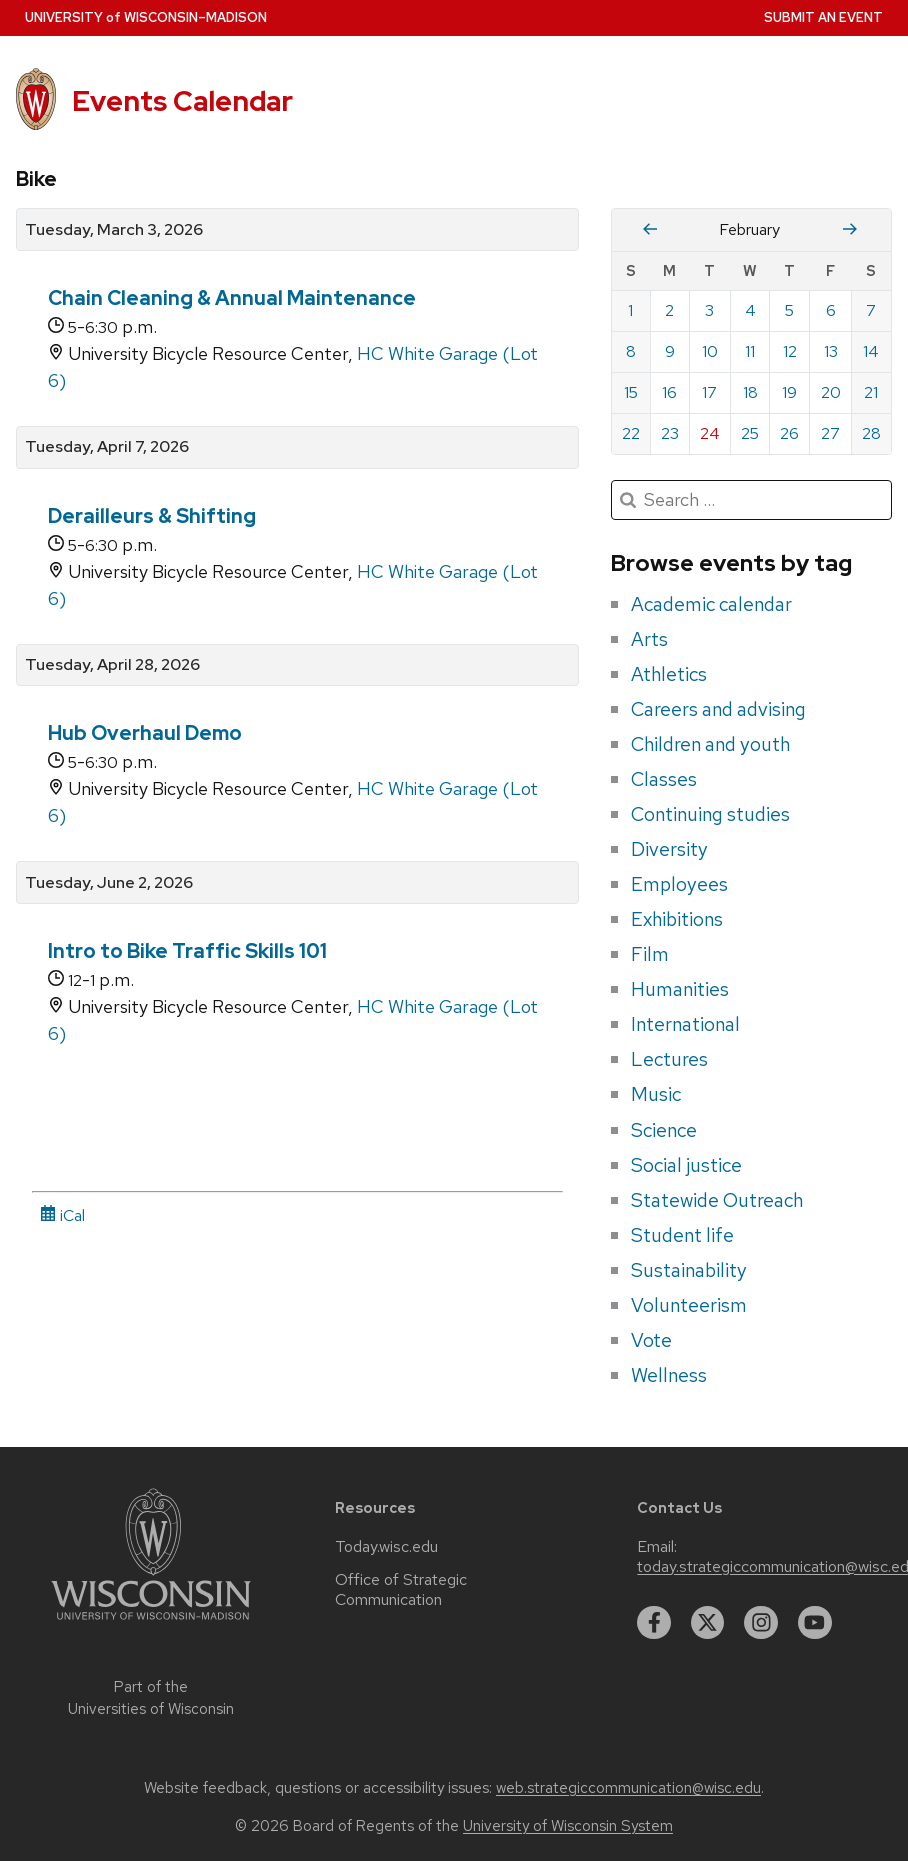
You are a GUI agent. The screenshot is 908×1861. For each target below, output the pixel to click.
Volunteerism (689, 1305)
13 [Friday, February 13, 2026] (831, 351)
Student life (682, 1235)
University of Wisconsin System (568, 1826)
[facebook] (654, 1623)
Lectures (669, 1059)
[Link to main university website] (151, 1623)
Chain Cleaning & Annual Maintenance (232, 298)
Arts (649, 639)
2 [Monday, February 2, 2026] (669, 310)
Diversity (669, 849)
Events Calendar (182, 101)
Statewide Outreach (717, 1200)
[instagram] (761, 1623)
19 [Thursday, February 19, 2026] (789, 392)
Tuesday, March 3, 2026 (114, 230)
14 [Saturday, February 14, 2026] (871, 351)
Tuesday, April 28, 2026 (112, 665)
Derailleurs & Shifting (152, 516)
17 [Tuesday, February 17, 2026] (709, 392)
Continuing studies (710, 814)
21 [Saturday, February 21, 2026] (871, 392)
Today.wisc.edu (386, 1547)
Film (650, 954)
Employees (679, 884)
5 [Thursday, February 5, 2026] (789, 310)
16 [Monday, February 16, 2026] (669, 392)
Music (656, 1094)
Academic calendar (711, 604)
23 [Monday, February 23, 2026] (670, 433)
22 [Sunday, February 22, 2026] (631, 433)
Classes (664, 779)
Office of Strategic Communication (401, 1590)
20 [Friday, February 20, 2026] (831, 392)
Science (664, 1130)
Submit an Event (823, 17)
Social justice (686, 1165)
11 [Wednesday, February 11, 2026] (750, 351)
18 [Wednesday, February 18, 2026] (750, 392)
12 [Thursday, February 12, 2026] (790, 351)
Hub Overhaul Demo (145, 733)
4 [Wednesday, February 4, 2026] (750, 310)
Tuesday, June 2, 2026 (109, 883)
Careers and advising (718, 709)
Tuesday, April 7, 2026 (107, 447)
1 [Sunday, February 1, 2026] (630, 310)
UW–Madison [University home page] (146, 17)
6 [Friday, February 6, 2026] (831, 310)
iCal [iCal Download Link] (62, 1215)
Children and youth (710, 744)
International (685, 1024)
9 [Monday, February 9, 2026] (670, 351)
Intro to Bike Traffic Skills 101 (187, 951)
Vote (651, 1340)
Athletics (669, 674)
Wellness (669, 1375)
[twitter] (708, 1623)
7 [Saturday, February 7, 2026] (871, 310)
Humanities (680, 989)
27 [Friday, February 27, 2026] (830, 433)
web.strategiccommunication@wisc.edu (628, 1788)
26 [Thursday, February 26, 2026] (789, 433)
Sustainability (689, 1270)
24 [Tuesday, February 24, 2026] (710, 433)
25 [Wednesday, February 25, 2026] (750, 433)
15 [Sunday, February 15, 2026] (631, 392)
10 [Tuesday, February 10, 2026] (710, 351)
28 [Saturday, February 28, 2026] (871, 433)
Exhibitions (677, 919)
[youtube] (815, 1623)
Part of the (151, 1698)
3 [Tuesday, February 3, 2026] (709, 310)
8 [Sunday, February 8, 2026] (631, 351)
